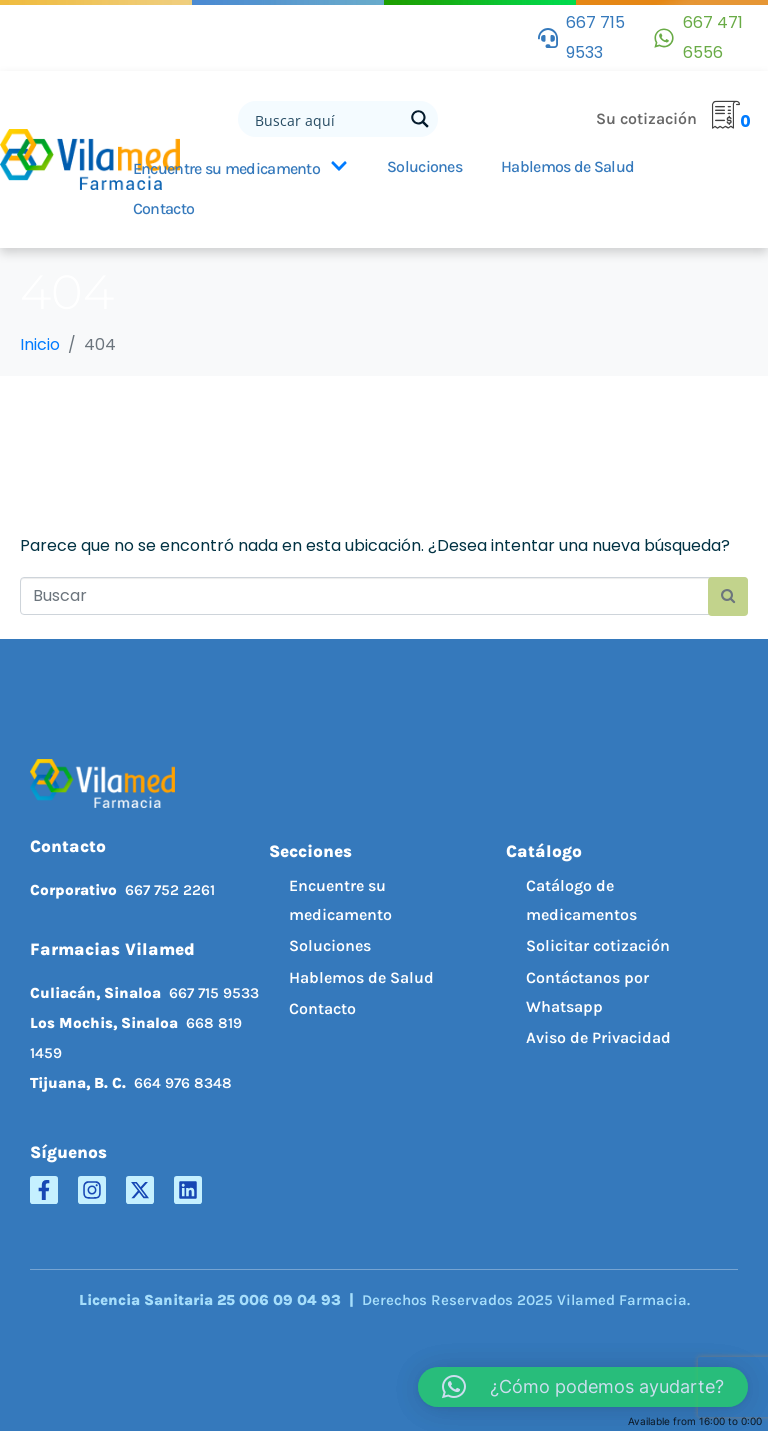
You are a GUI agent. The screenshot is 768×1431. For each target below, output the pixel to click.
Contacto (163, 208)
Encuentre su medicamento (240, 168)
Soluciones (424, 166)
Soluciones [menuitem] (330, 945)
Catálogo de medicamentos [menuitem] (581, 900)
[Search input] (327, 119)
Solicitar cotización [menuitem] (598, 945)
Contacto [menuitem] (322, 1008)
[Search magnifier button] (420, 119)
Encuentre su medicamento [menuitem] (340, 900)
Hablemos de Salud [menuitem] (361, 977)
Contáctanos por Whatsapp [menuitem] (587, 992)
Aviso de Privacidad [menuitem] (598, 1037)
